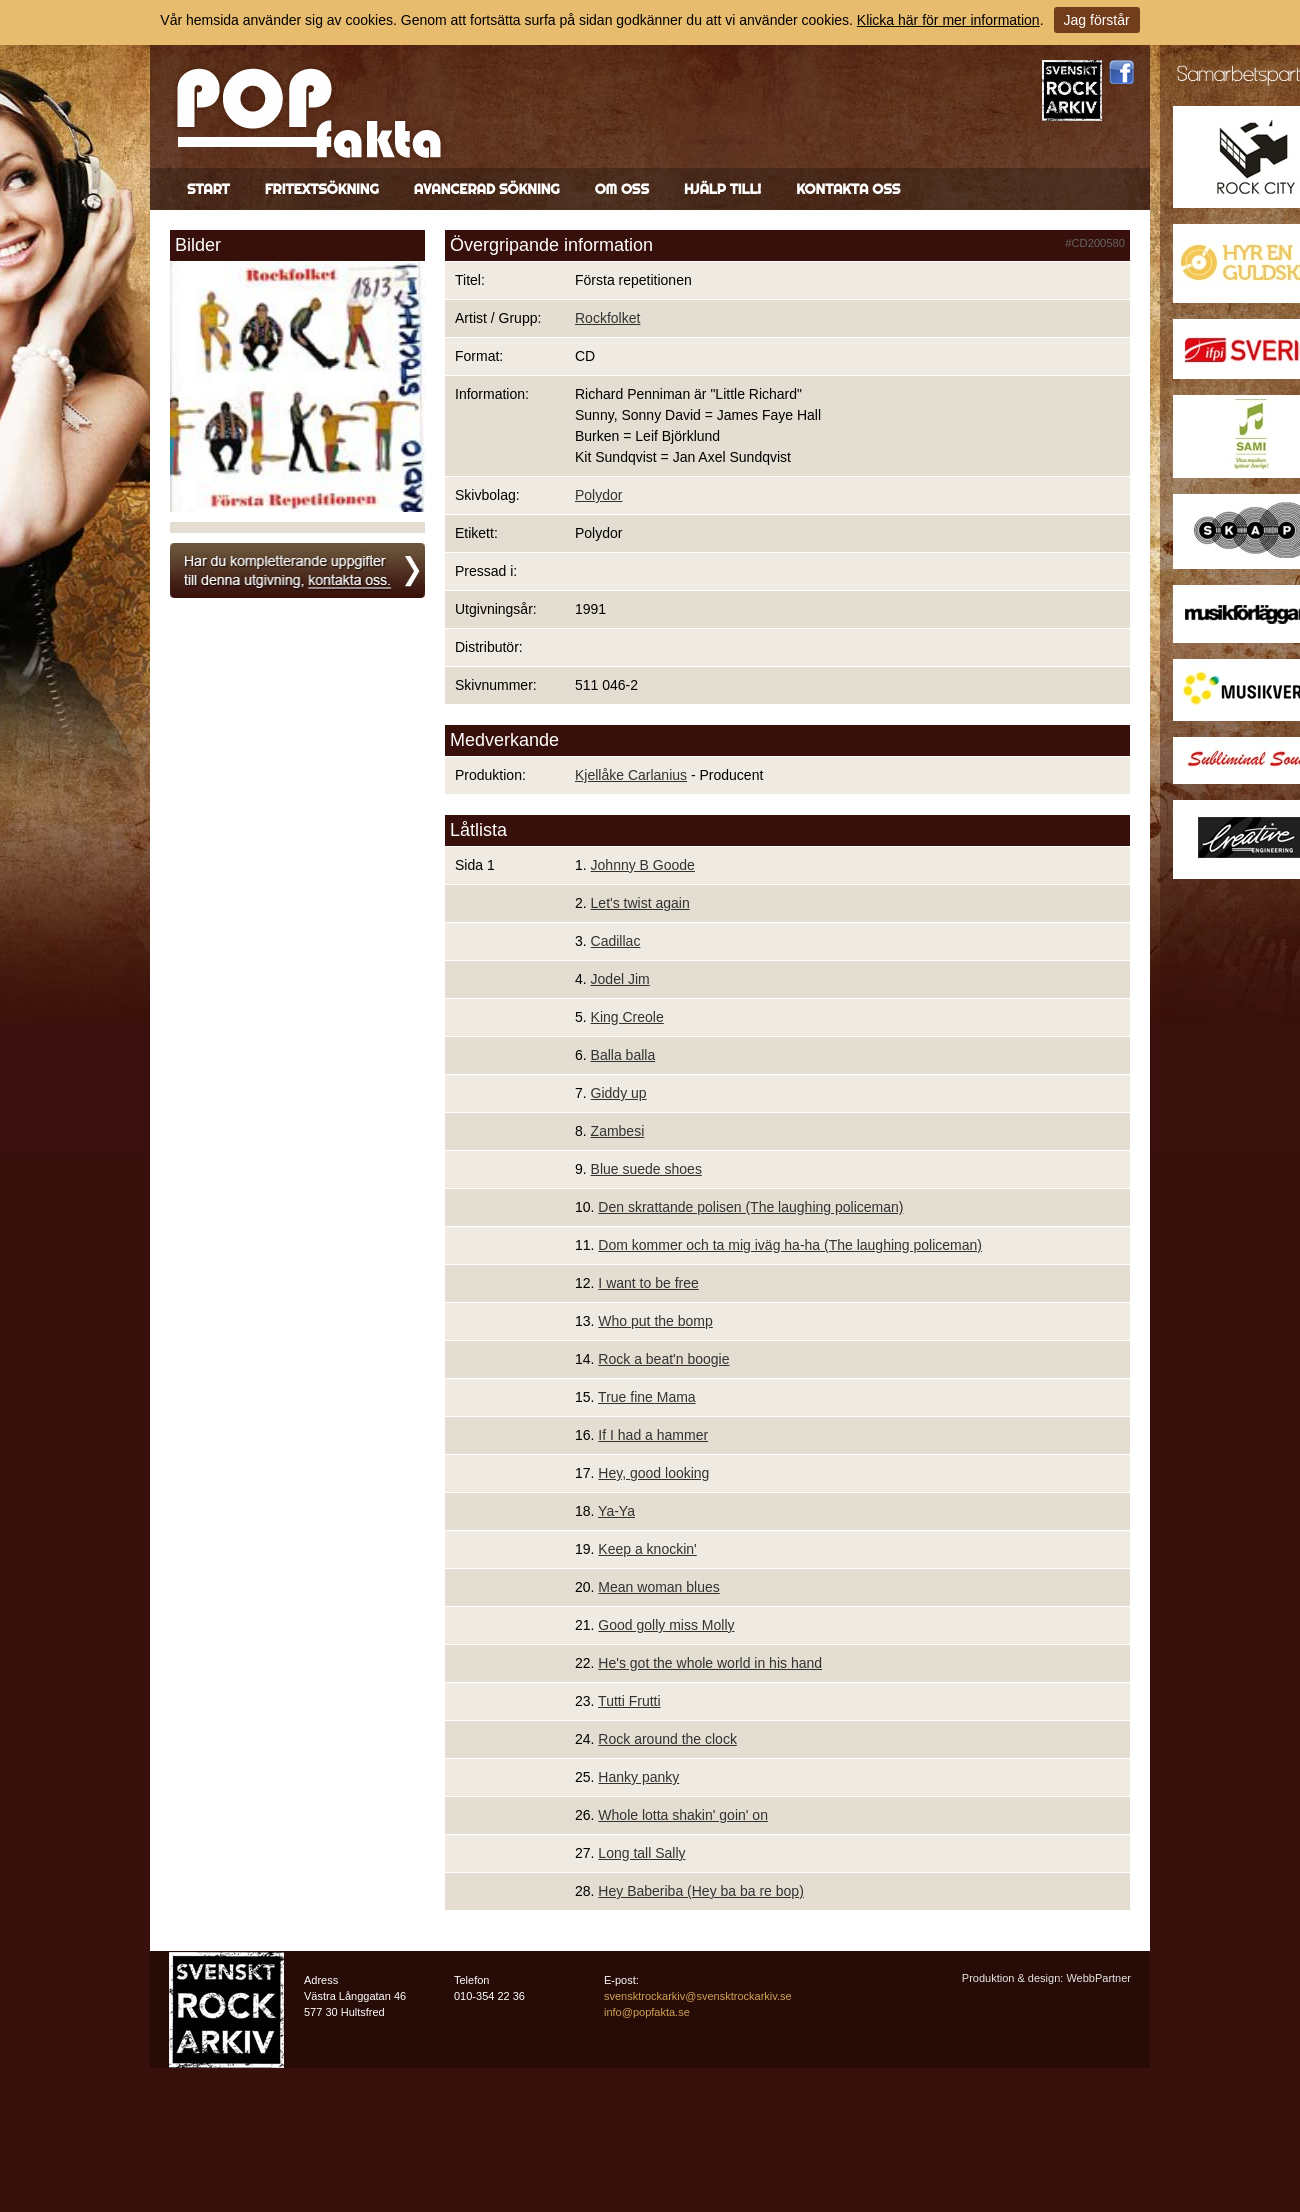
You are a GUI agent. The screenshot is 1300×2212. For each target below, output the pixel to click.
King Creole (627, 1017)
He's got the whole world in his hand (710, 1663)
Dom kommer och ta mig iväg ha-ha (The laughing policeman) (790, 1245)
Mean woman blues (658, 1587)
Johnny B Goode (643, 865)
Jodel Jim (620, 979)
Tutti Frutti (629, 1701)
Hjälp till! (722, 189)
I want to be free (648, 1283)
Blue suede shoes (646, 1169)
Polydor (598, 495)
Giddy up (619, 1093)
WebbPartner (1098, 1978)
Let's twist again (640, 903)
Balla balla (623, 1055)
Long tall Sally (641, 1853)
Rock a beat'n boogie (663, 1359)
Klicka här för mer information (948, 20)
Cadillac (616, 941)
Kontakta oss (848, 189)
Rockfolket (607, 318)
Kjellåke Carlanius (631, 775)
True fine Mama (647, 1397)
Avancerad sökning (487, 189)
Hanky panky (638, 1777)
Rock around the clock (667, 1739)
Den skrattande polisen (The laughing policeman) (750, 1207)
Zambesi (618, 1131)
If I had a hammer (653, 1435)
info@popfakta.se (647, 2012)
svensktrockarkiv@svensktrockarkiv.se (698, 1996)
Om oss (622, 189)
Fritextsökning (322, 189)
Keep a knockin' (647, 1549)
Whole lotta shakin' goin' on (683, 1815)
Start (208, 189)
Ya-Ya (616, 1511)
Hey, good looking (653, 1473)
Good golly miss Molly (666, 1625)
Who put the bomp (655, 1321)
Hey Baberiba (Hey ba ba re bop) (700, 1891)
